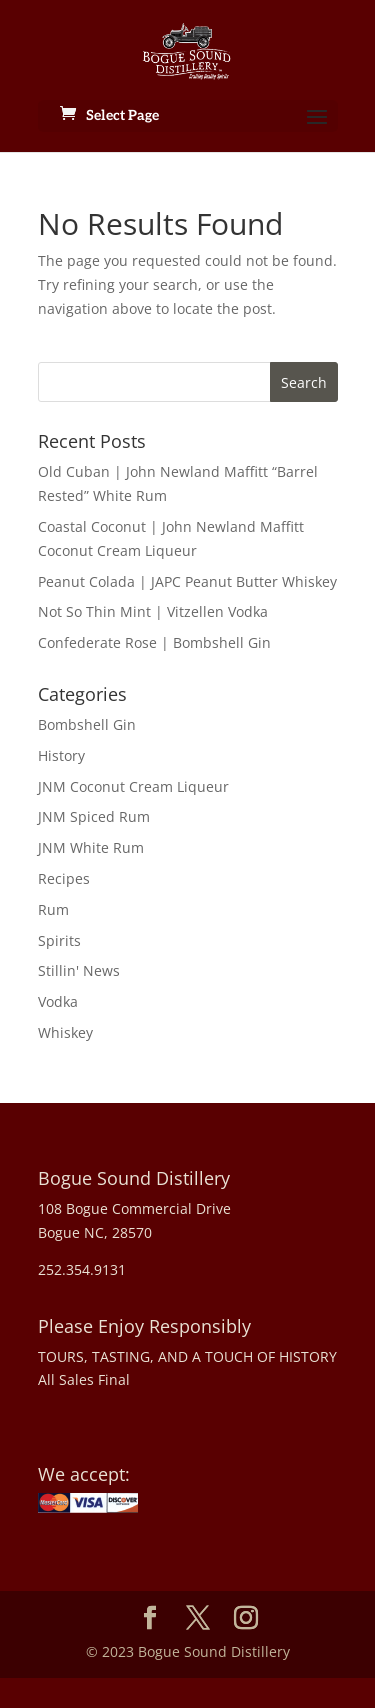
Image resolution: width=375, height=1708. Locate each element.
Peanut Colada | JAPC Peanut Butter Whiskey (187, 581)
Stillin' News (79, 970)
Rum (53, 909)
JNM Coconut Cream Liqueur (133, 786)
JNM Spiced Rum (94, 816)
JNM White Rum (91, 847)
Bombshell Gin (87, 724)
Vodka (58, 1001)
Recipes (64, 878)
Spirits (59, 940)
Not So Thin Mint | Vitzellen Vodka (153, 611)
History (61, 755)
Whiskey (65, 1032)
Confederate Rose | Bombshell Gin (154, 642)
